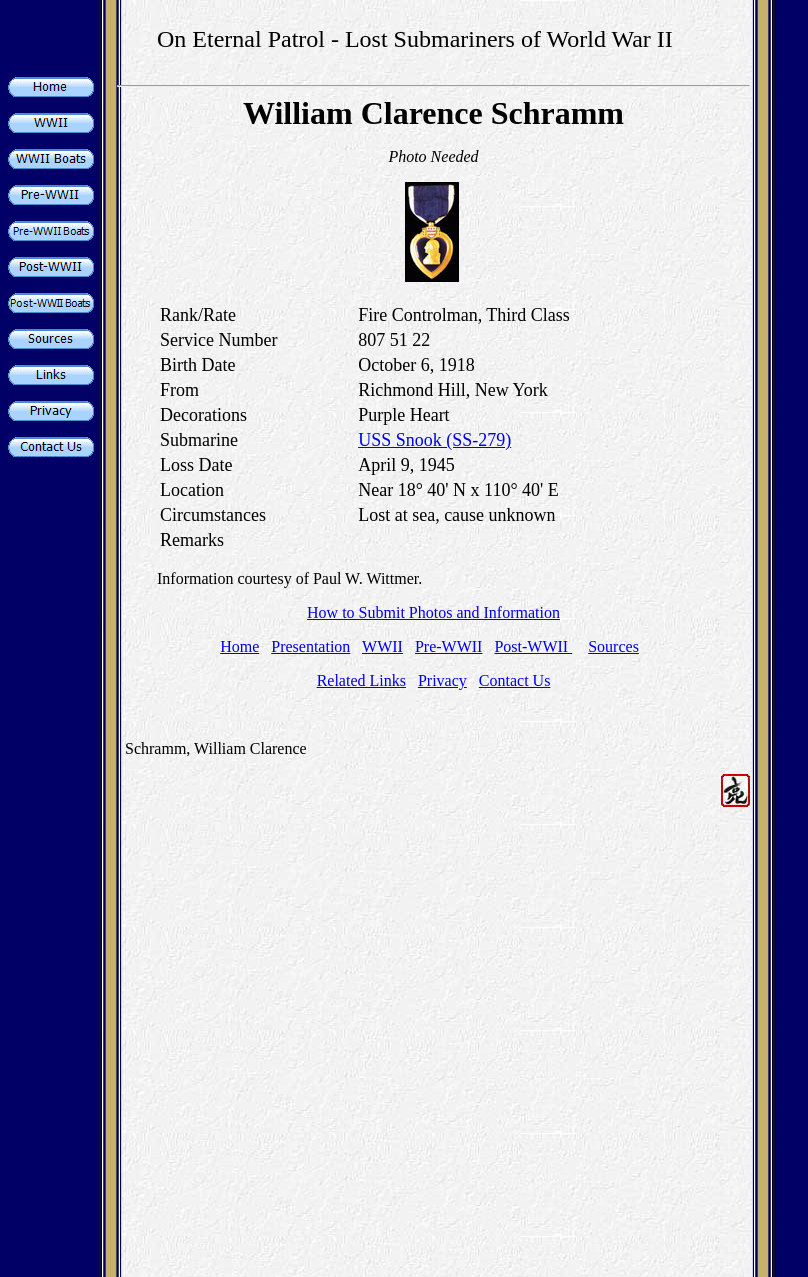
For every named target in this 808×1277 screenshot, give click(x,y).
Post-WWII (533, 646)
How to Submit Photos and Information (433, 612)
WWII (382, 646)
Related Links (361, 680)
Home (239, 646)
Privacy (442, 680)
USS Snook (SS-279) (434, 440)
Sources (613, 646)
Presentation (310, 646)
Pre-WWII (449, 646)
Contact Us (515, 680)
